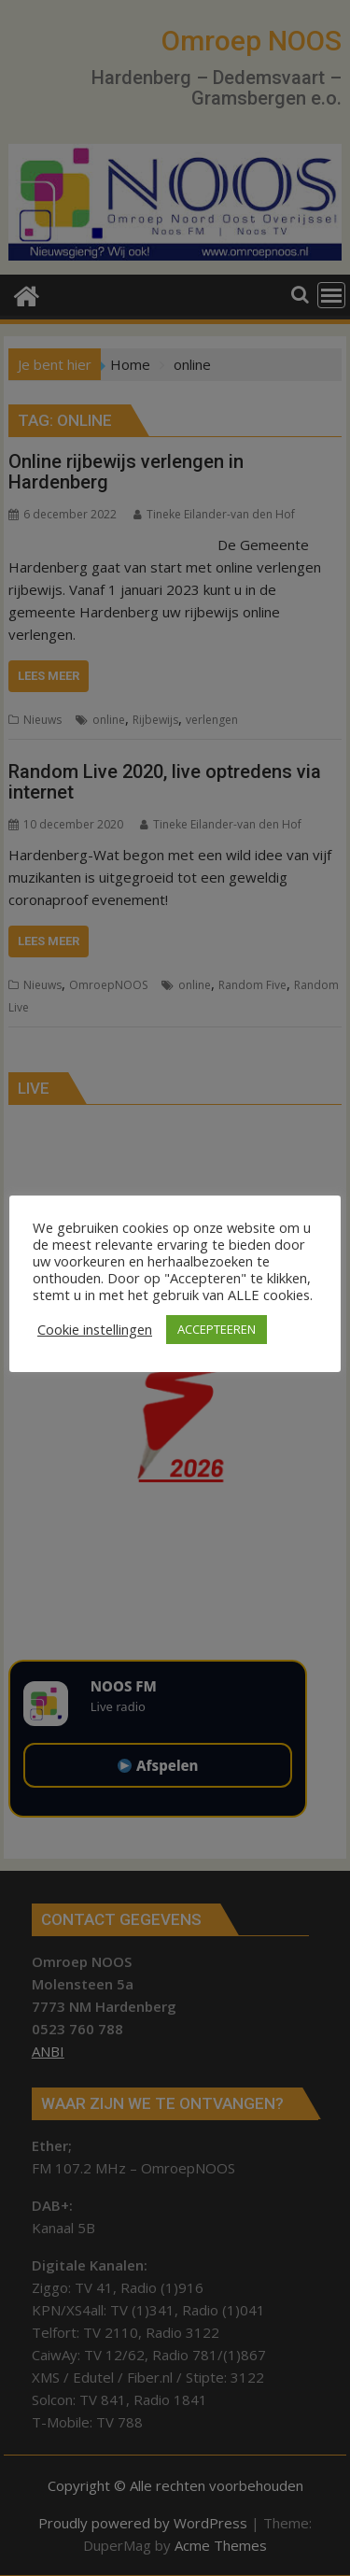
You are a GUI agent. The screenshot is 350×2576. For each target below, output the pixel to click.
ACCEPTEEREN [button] (216, 1329)
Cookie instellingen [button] (94, 1329)
